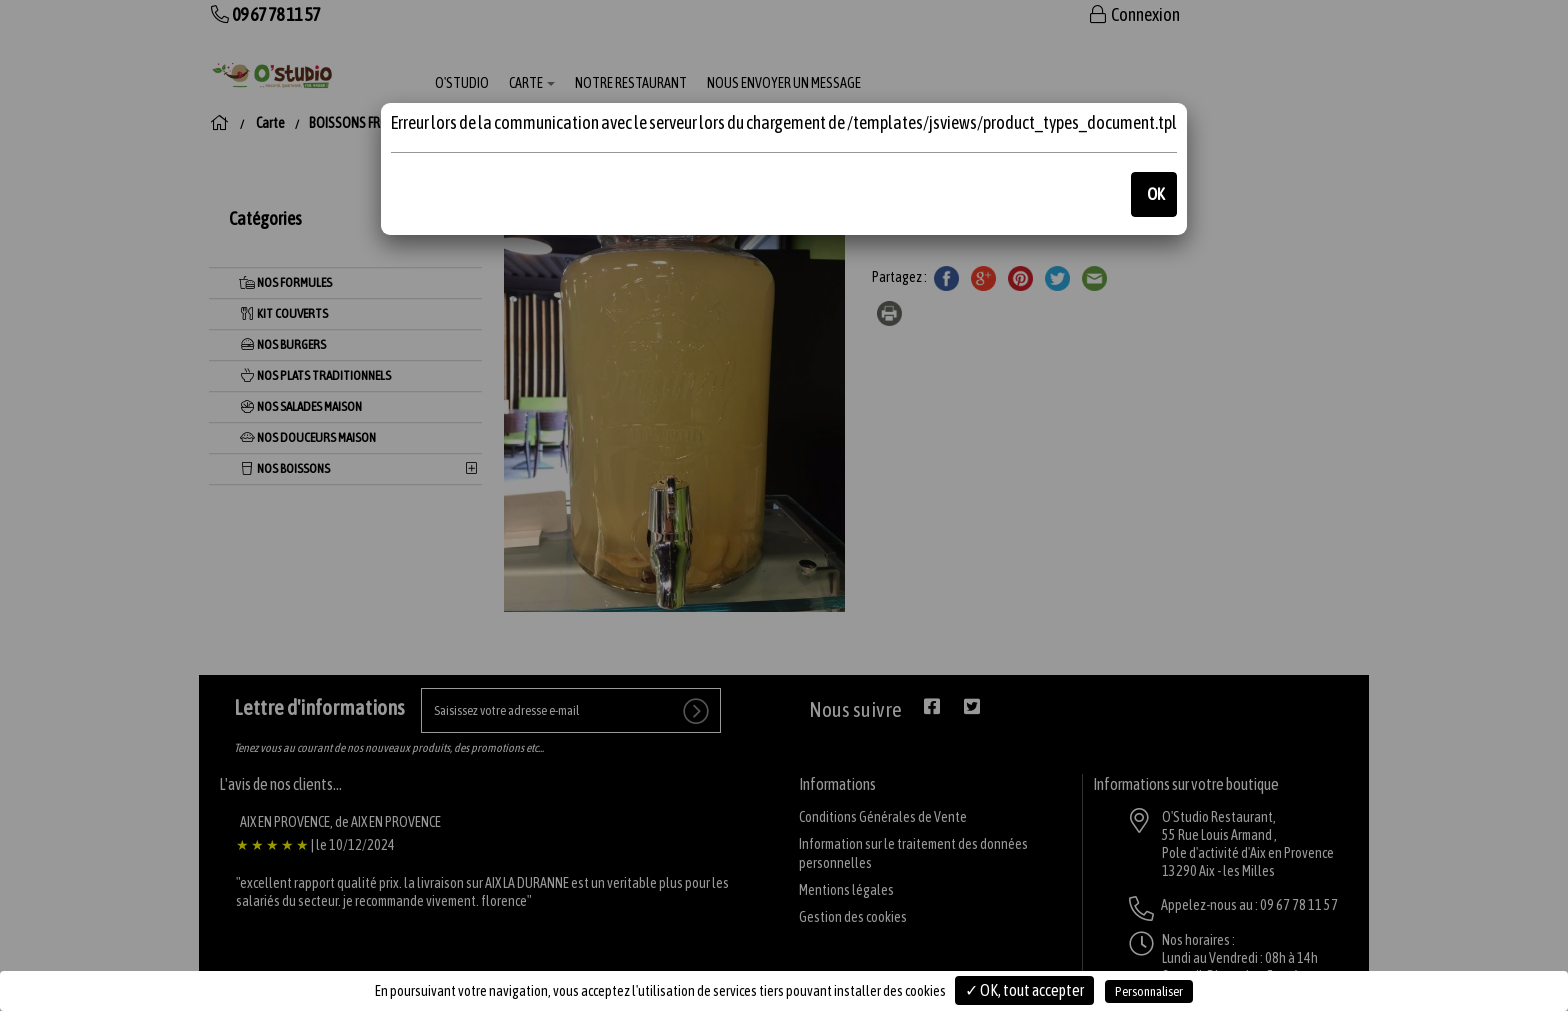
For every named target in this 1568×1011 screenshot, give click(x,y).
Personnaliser (1149, 991)
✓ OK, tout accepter (1024, 990)
